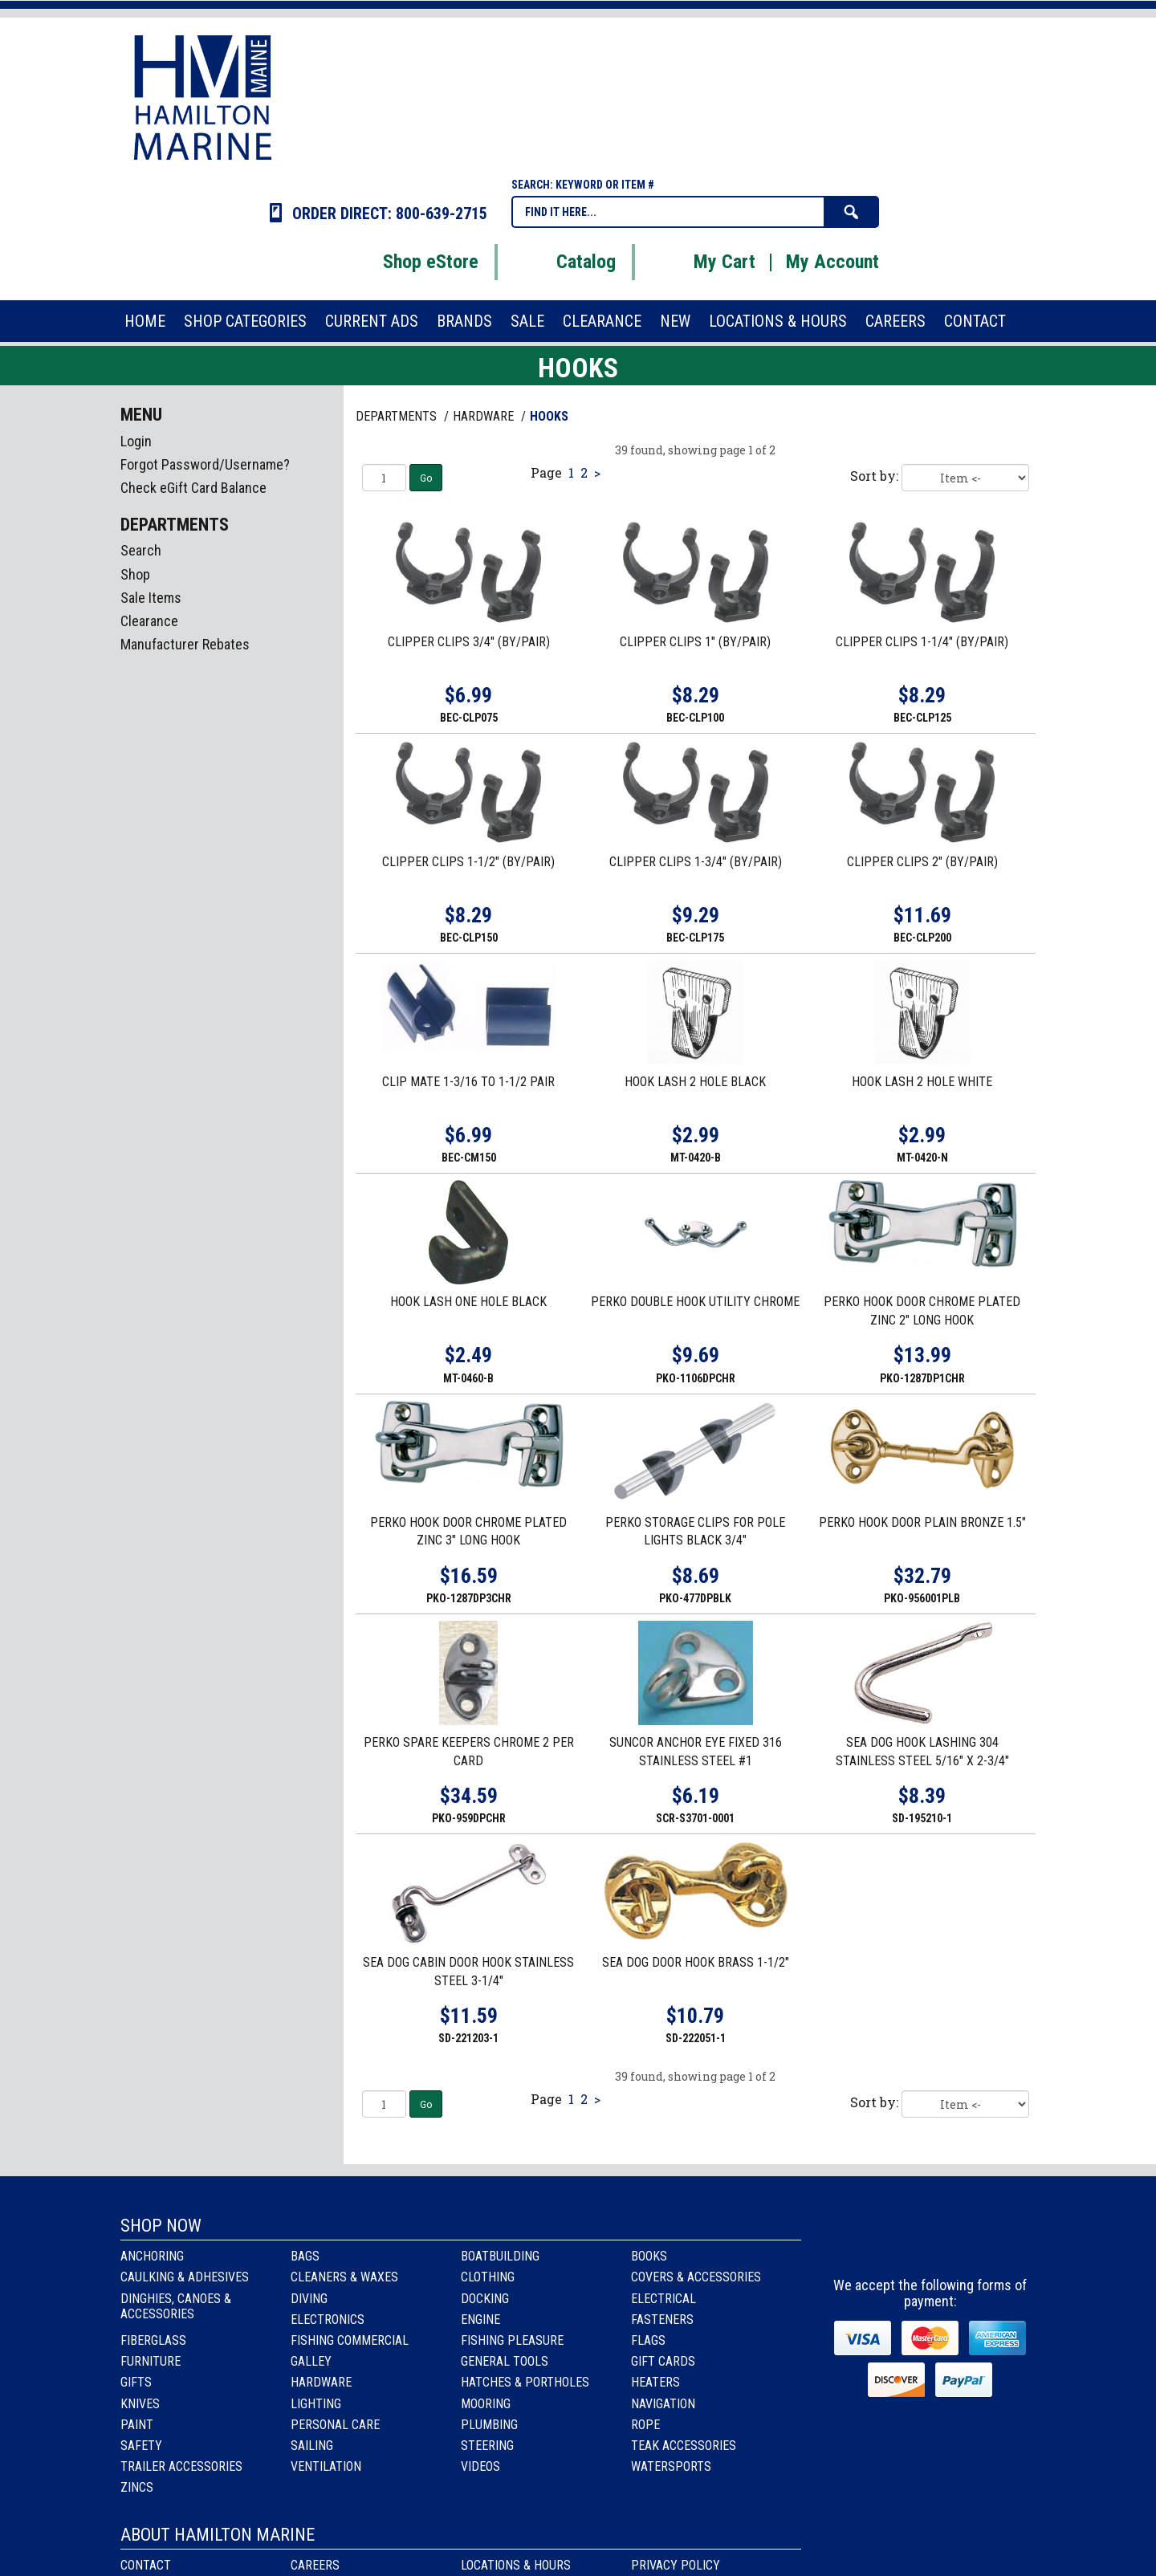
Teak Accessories (683, 2445)
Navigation (663, 2403)
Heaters (655, 2382)
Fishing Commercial (350, 2340)
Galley (311, 2361)
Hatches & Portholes (525, 2382)
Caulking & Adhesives (184, 2277)
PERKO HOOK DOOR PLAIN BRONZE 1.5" (922, 1522)
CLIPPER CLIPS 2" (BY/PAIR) (922, 861)
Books (649, 2256)
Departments (398, 416)
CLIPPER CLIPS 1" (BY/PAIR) (695, 641)
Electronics (327, 2319)
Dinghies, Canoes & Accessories (175, 2306)
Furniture (150, 2361)
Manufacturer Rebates (185, 644)
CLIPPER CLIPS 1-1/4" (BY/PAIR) (922, 641)
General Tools (504, 2361)
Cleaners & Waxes (344, 2277)
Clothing (488, 2277)
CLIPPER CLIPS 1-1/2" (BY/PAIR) (468, 861)
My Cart (704, 261)
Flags (648, 2340)
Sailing (312, 2445)
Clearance (149, 620)
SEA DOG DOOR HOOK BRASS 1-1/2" (695, 1962)
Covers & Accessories (696, 2277)
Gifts (136, 2382)
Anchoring (152, 2256)
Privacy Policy (675, 2565)
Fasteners (662, 2319)
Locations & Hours (516, 2565)
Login (136, 441)
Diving (309, 2298)
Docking (485, 2298)
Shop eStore (410, 261)
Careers (315, 2565)
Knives (140, 2403)
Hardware (321, 2382)
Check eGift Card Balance (193, 487)
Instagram (932, 2241)
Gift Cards (663, 2361)
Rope (645, 2424)
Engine (480, 2319)
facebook (888, 2241)
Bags (305, 2256)
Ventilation (326, 2466)
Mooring (486, 2403)
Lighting (316, 2403)
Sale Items (150, 597)
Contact (145, 2565)
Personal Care (335, 2424)
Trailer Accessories (181, 2466)
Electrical (663, 2298)
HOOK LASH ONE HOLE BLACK (468, 1301)
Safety (141, 2445)
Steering (487, 2445)
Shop (135, 574)
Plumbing (489, 2424)
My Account (832, 261)
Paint (136, 2424)
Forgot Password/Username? (205, 464)
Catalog (566, 261)
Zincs (136, 2487)
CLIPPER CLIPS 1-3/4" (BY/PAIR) (695, 861)
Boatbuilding (500, 2256)
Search (140, 550)
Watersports (671, 2466)
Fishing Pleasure (512, 2340)
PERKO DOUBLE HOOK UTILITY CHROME (695, 1301)
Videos (480, 2466)
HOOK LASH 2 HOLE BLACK (695, 1081)
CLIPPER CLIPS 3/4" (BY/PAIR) (469, 641)
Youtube (975, 2241)
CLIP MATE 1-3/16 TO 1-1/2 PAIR (468, 1081)
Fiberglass (153, 2340)
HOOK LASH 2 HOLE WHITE (922, 1081)
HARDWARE (485, 416)
